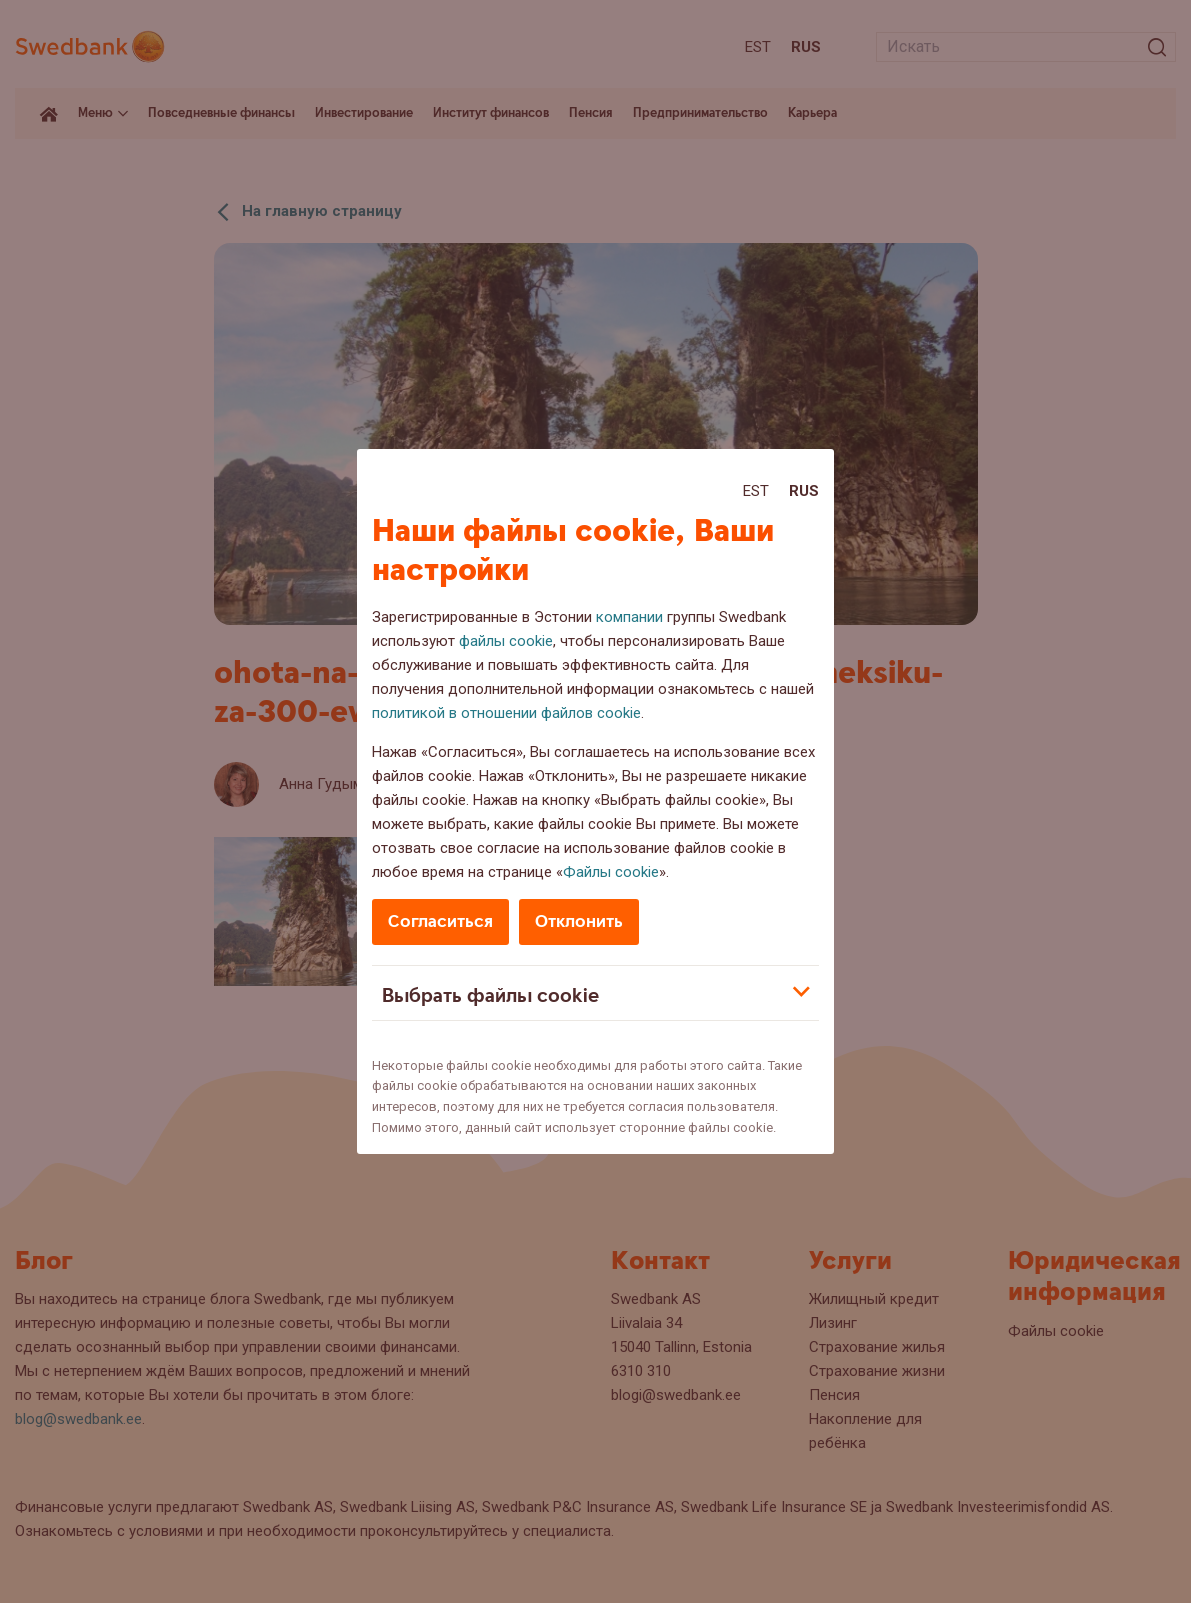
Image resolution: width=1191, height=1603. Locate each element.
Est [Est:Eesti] (756, 491)
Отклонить (579, 921)
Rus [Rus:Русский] (804, 491)
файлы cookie (506, 641)
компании (629, 617)
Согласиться (440, 921)
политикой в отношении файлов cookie (506, 713)
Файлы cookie (611, 872)
